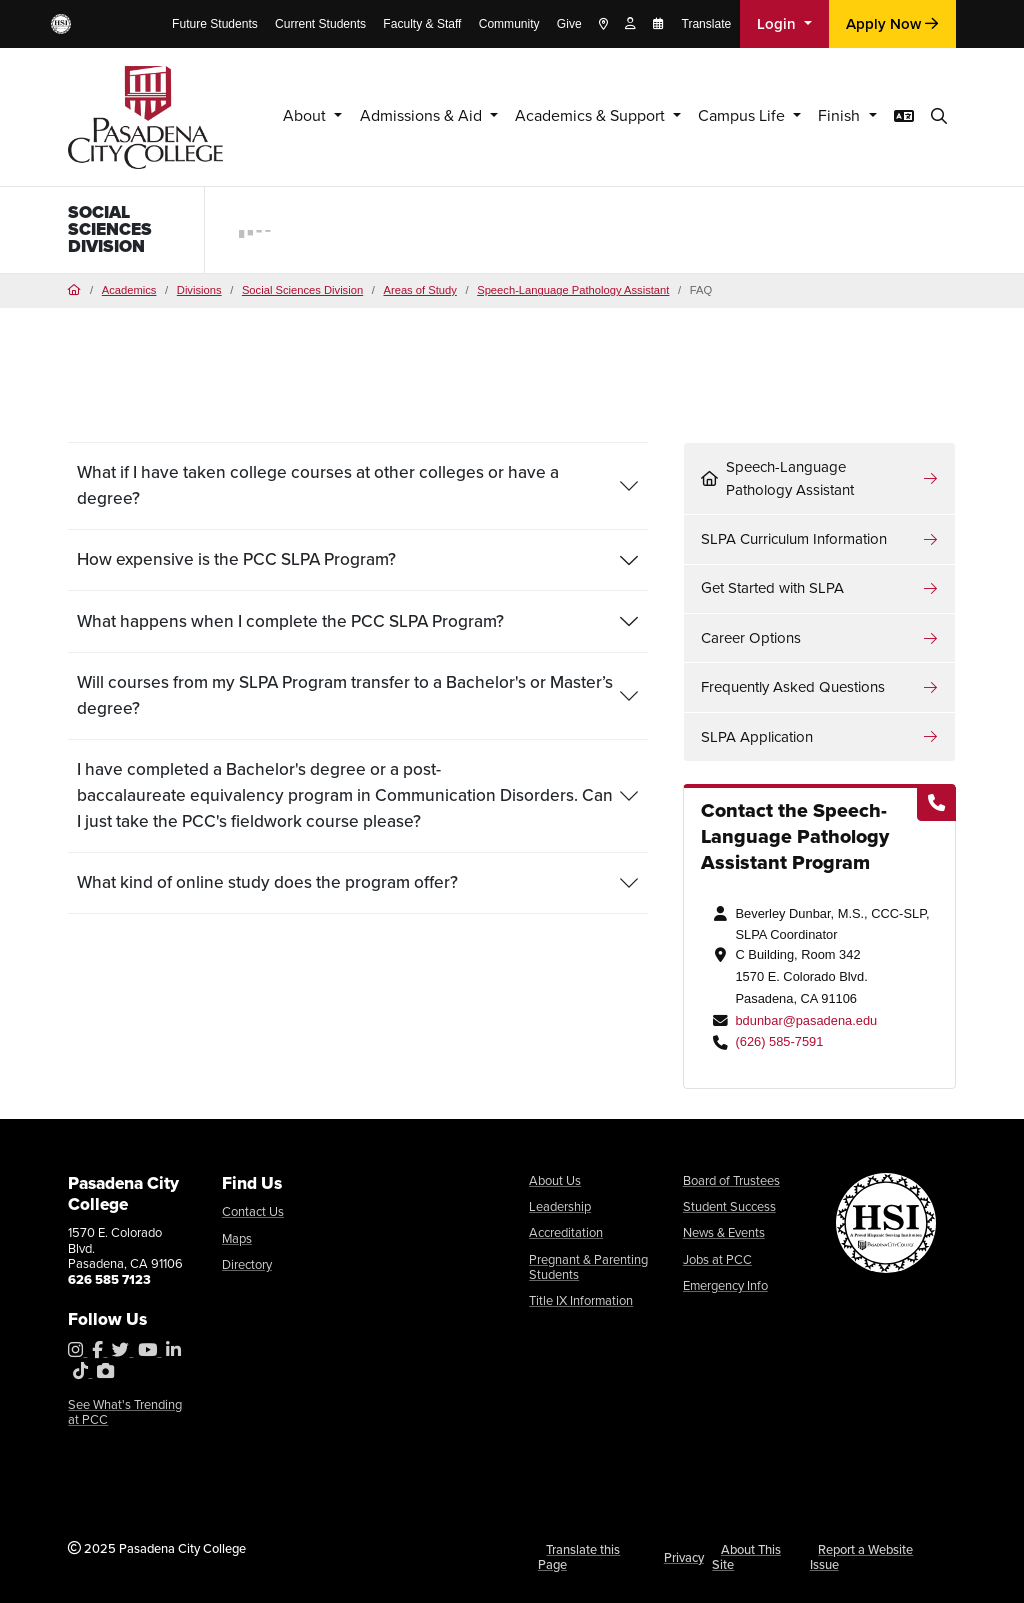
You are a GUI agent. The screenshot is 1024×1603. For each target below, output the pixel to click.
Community (509, 24)
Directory (247, 1264)
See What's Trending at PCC (125, 1412)
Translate (706, 24)
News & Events (724, 1232)
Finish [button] (835, 115)
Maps (237, 1238)
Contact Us (253, 1211)
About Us (555, 1180)
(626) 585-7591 (779, 1041)
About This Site (746, 1557)
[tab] (358, 486)
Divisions (199, 290)
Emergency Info (725, 1285)
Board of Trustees (731, 1180)
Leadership (560, 1206)
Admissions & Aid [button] (384, 115)
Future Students (215, 24)
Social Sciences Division (110, 229)
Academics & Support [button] (566, 115)
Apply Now (892, 24)
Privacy (684, 1557)
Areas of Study (419, 290)
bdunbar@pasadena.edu (806, 1020)
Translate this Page (579, 1557)
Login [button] (778, 24)
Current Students (320, 24)
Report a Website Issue (862, 1557)
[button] (938, 116)
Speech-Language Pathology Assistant (573, 290)
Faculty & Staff (422, 24)
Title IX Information (581, 1300)
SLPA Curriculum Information (794, 539)
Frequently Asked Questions (793, 687)
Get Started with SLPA (772, 588)
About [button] (261, 115)
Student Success (729, 1206)
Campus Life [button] (731, 115)
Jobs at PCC (717, 1259)
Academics (129, 290)
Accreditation (566, 1232)
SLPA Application (757, 737)
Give (569, 24)
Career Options (751, 638)
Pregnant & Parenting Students (588, 1267)
